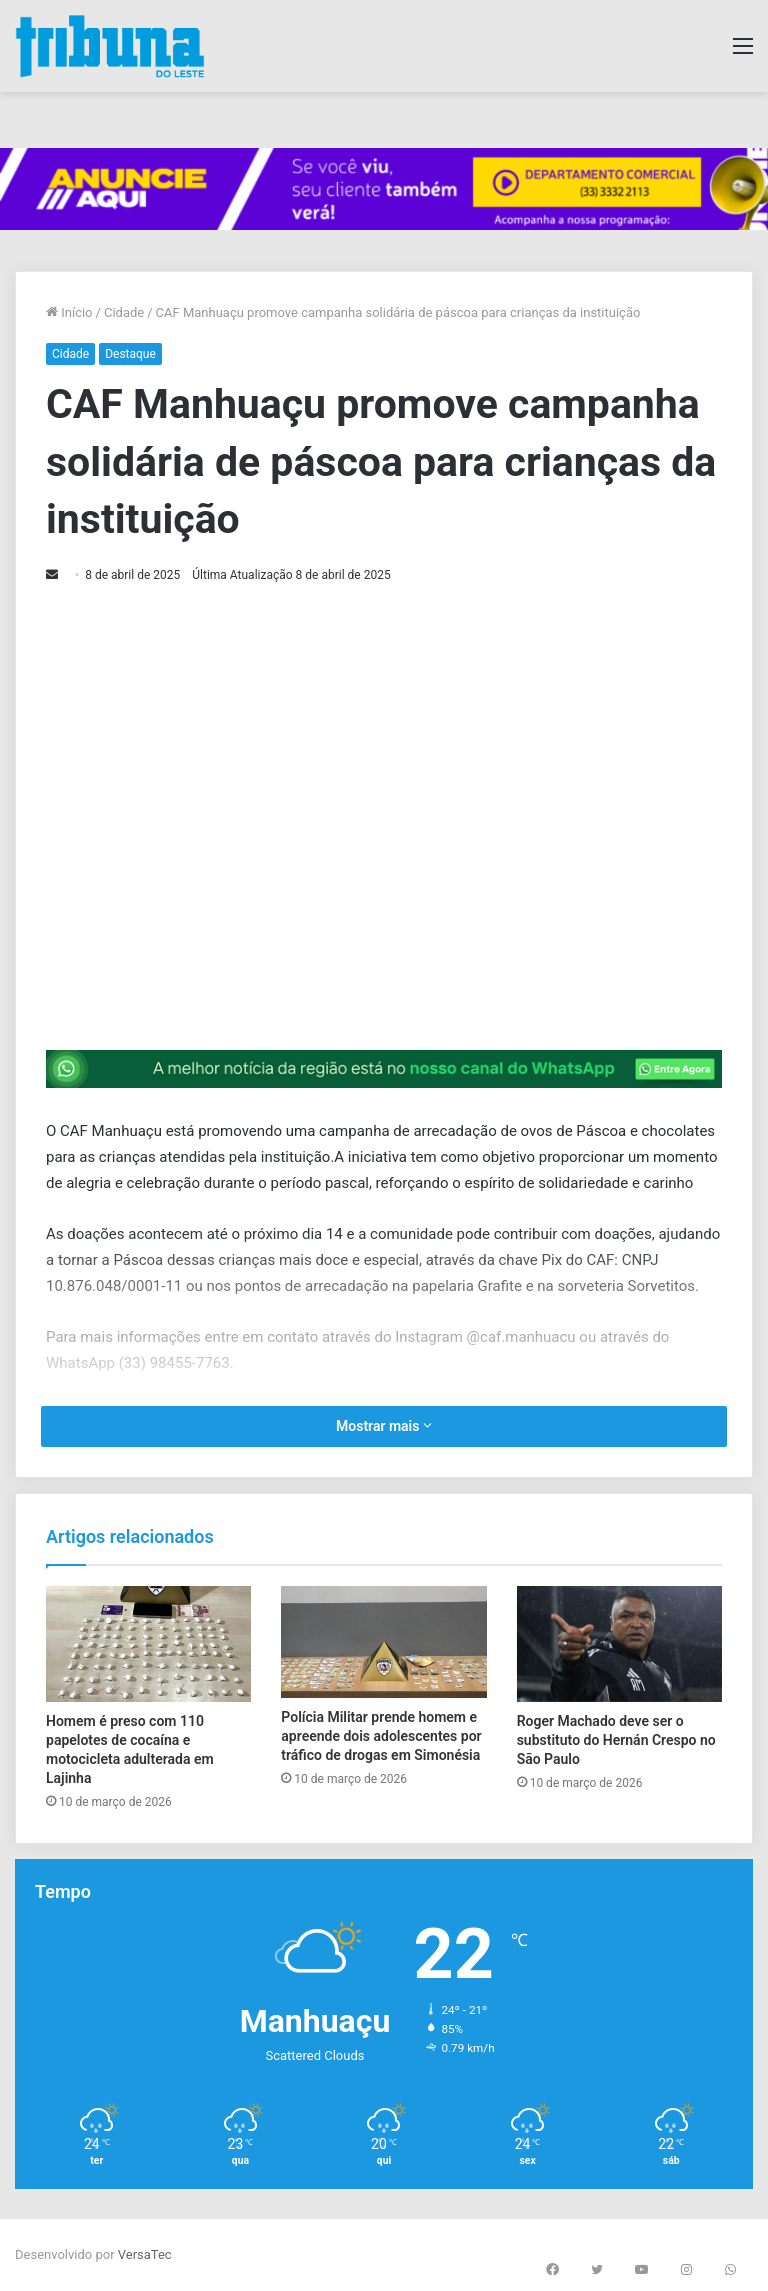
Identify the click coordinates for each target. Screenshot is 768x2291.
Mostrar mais (384, 1426)
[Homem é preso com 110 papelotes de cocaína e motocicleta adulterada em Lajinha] (148, 1644)
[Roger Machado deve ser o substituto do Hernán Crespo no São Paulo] (619, 1644)
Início (69, 312)
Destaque (130, 354)
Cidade (124, 312)
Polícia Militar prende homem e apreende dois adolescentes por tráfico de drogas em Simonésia (381, 1736)
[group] (384, 189)
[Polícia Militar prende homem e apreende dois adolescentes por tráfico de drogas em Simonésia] (383, 1642)
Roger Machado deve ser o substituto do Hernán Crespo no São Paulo (616, 1740)
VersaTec (145, 2254)
